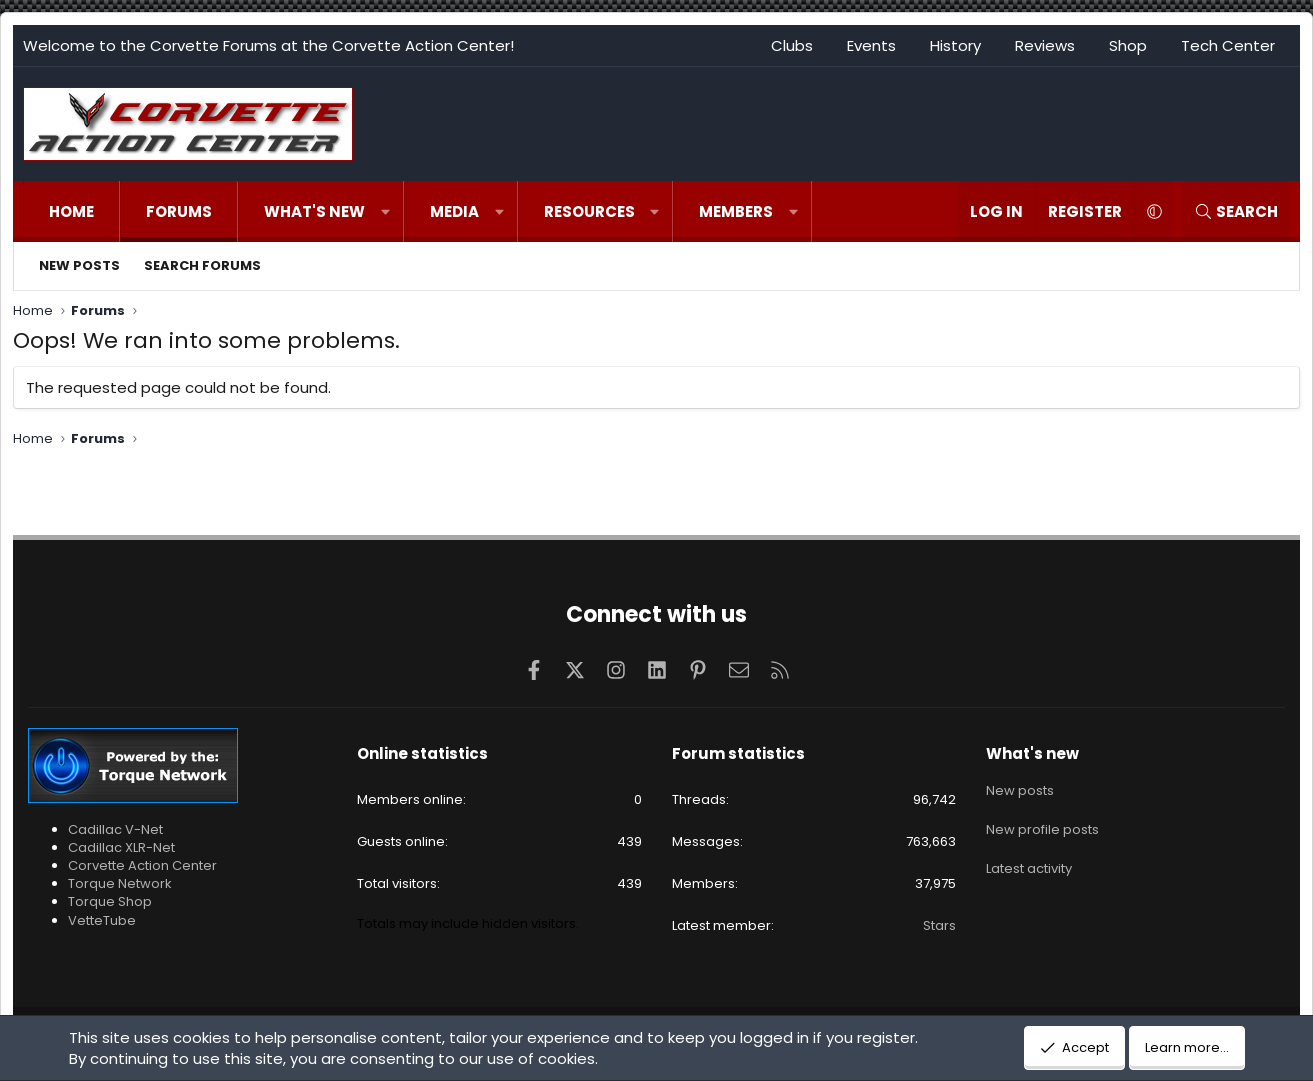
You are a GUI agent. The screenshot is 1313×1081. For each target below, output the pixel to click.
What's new (314, 211)
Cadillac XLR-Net (121, 847)
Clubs (792, 45)
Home (71, 211)
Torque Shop (110, 901)
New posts (79, 265)
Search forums (202, 265)
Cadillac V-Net (115, 829)
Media (454, 211)
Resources (589, 211)
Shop (1128, 45)
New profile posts (1042, 823)
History (955, 45)
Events (871, 45)
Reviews (1045, 45)
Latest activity (1029, 859)
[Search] (1236, 211)
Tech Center (1228, 45)
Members (736, 211)
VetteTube (102, 920)
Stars (939, 925)
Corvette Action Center (142, 865)
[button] (385, 211)
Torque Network (120, 883)
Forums (179, 211)
